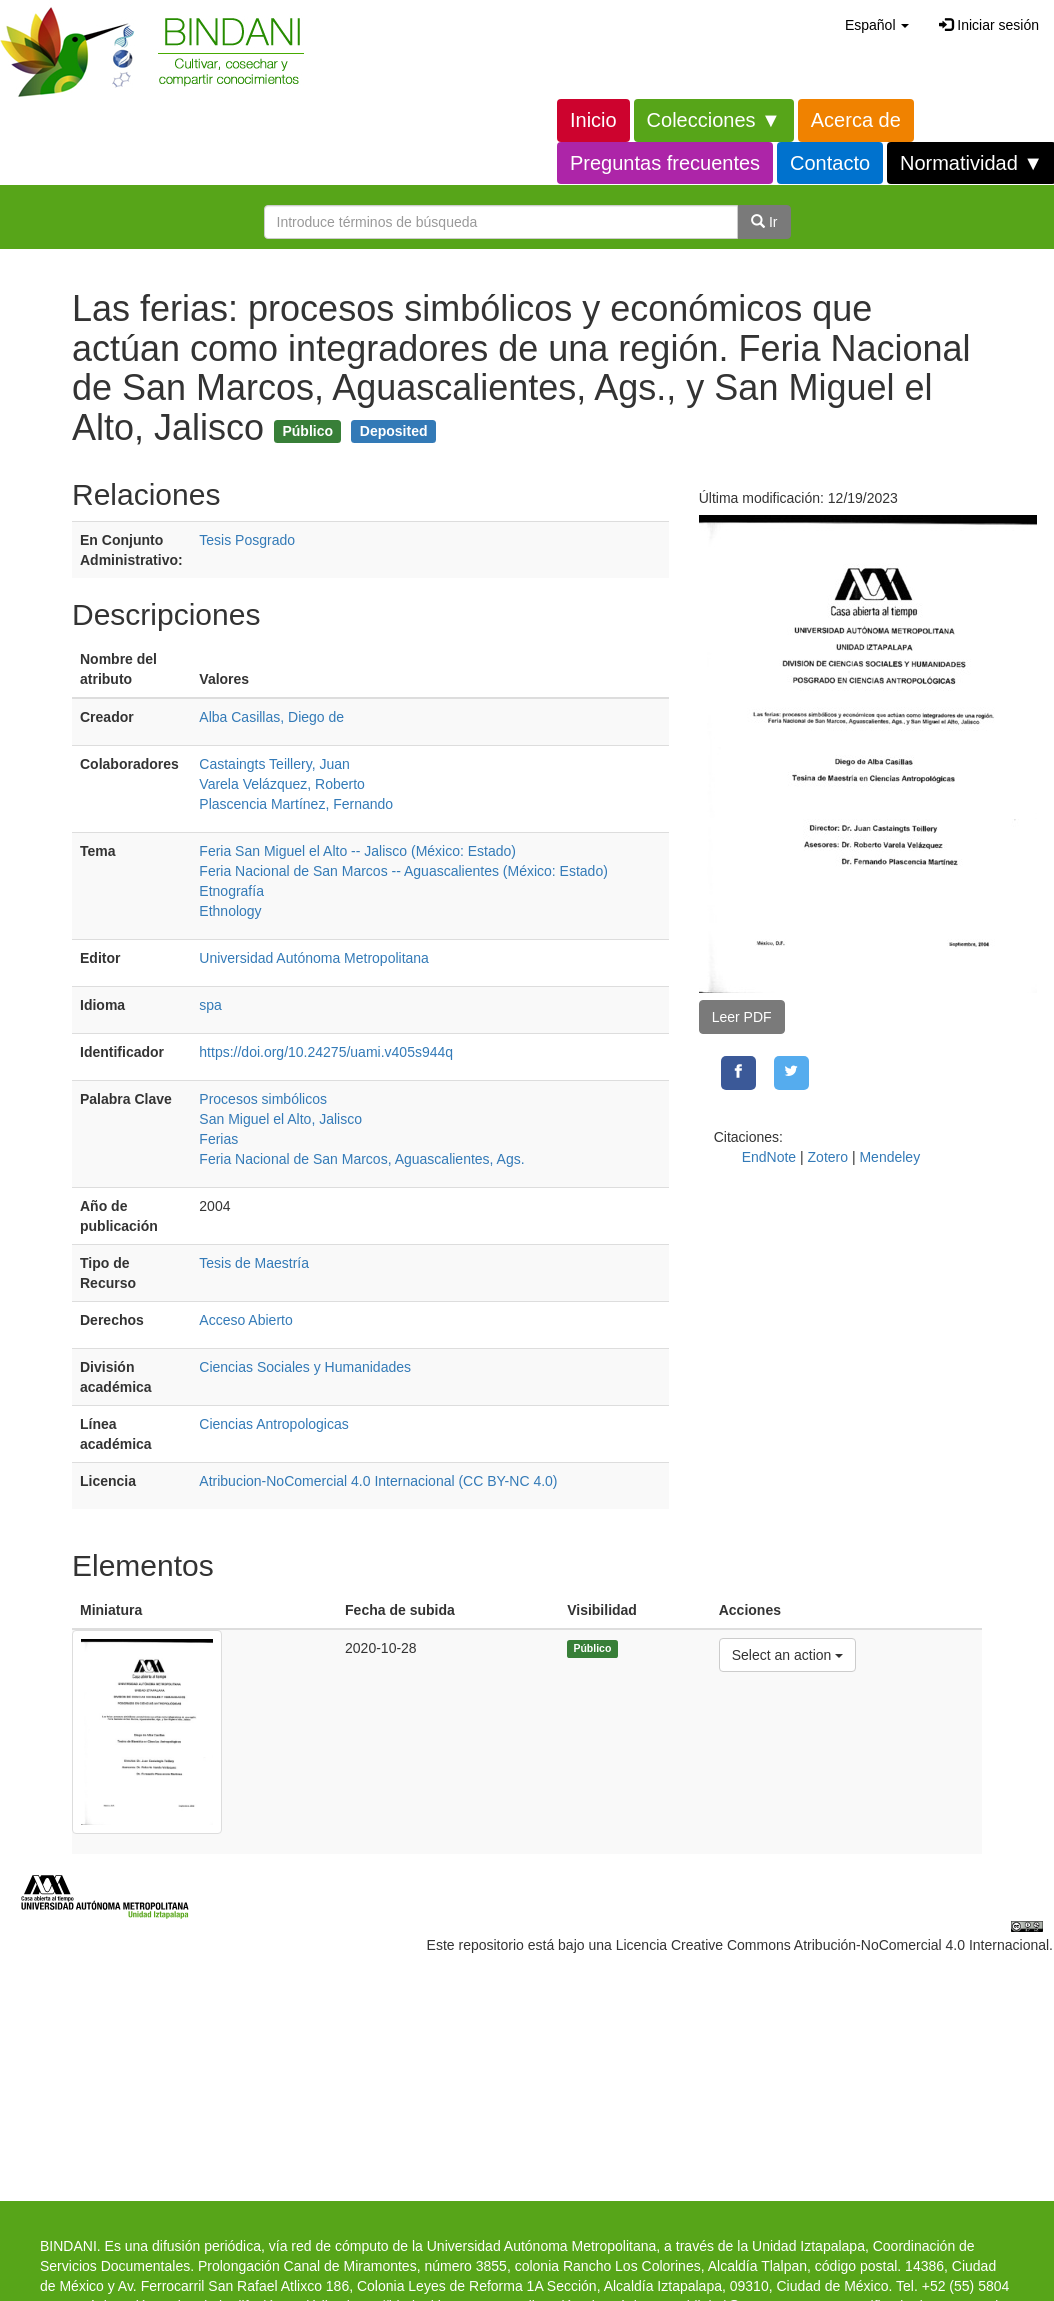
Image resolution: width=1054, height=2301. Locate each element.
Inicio (593, 120)
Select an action (787, 1653)
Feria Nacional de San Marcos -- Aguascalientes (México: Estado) (403, 871)
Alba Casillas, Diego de (271, 717)
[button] (877, 25)
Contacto (830, 163)
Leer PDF (742, 1017)
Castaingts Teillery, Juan (274, 764)
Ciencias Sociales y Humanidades (305, 1367)
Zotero (828, 1157)
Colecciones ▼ (714, 120)
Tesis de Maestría (254, 1263)
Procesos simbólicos (263, 1099)
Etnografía (231, 891)
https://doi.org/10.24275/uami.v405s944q (326, 1052)
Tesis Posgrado (247, 540)
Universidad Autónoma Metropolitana (314, 958)
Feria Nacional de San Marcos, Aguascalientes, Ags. (361, 1159)
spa (210, 1005)
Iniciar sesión (989, 25)
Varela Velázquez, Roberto (282, 784)
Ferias (218, 1139)
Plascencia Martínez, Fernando (296, 804)
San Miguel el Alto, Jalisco (280, 1119)
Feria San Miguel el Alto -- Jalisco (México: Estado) (357, 851)
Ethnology (230, 911)
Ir (764, 222)
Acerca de (856, 120)
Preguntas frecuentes (665, 163)
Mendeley (889, 1157)
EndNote (769, 1157)
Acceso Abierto (245, 1320)
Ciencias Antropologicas (273, 1424)
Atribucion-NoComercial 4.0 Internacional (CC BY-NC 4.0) (378, 1481)
